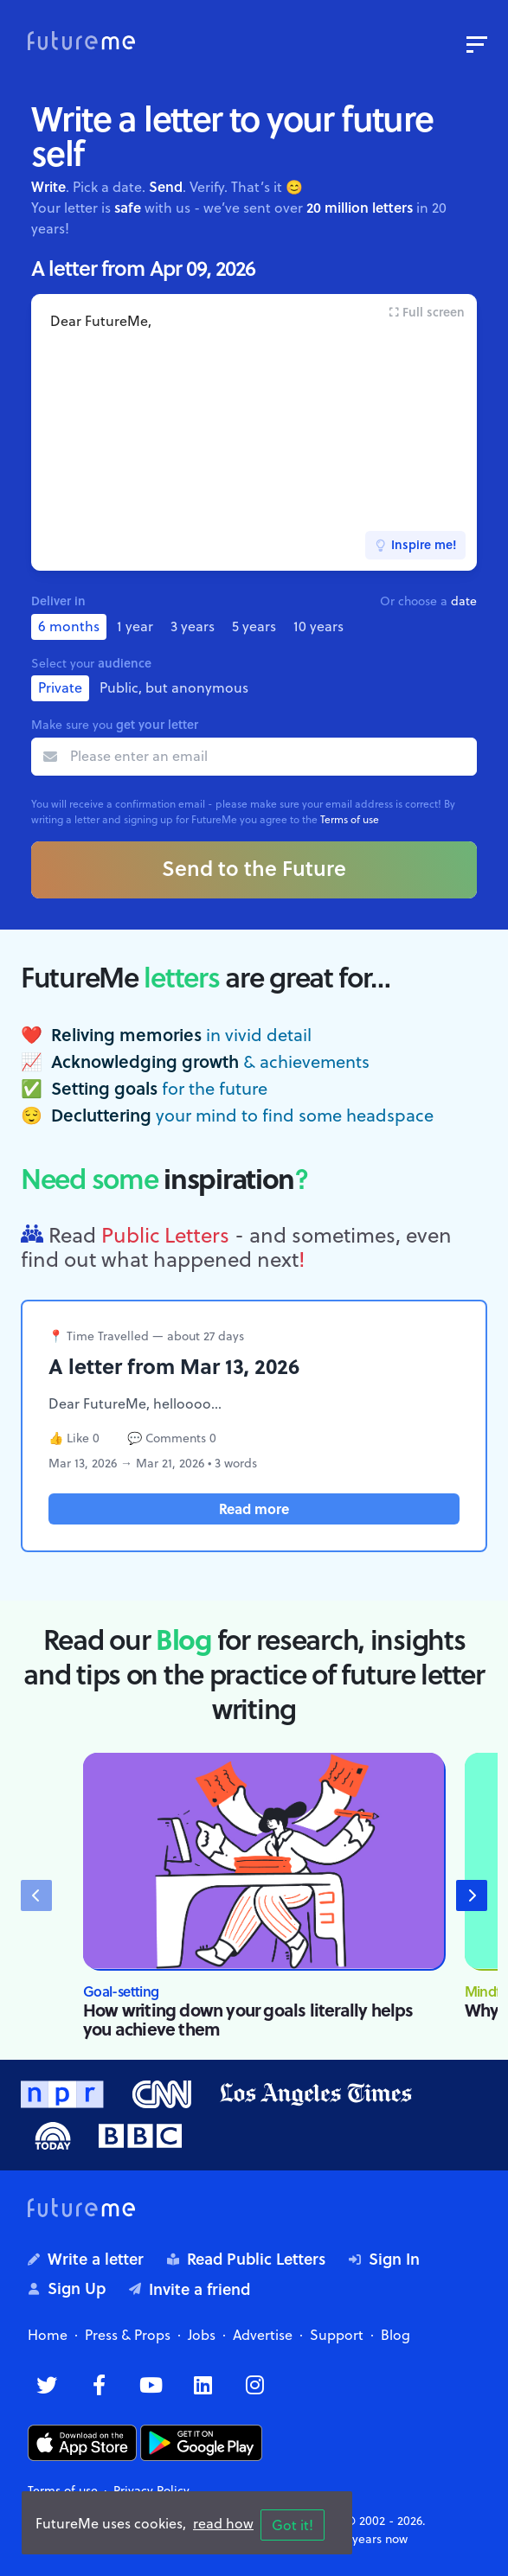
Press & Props (127, 2334)
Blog (395, 2334)
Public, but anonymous (174, 687)
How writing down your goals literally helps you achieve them (248, 2019)
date (464, 601)
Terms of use (349, 819)
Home (48, 2334)
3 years (192, 626)
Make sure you (114, 724)
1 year (135, 626)
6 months (69, 626)
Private (60, 687)
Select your (91, 663)
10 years (318, 626)
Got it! (292, 2524)
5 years (254, 626)
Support (336, 2334)
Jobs (201, 2334)
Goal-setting (120, 1991)
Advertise (263, 2334)
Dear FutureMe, (254, 432)
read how (223, 2523)
